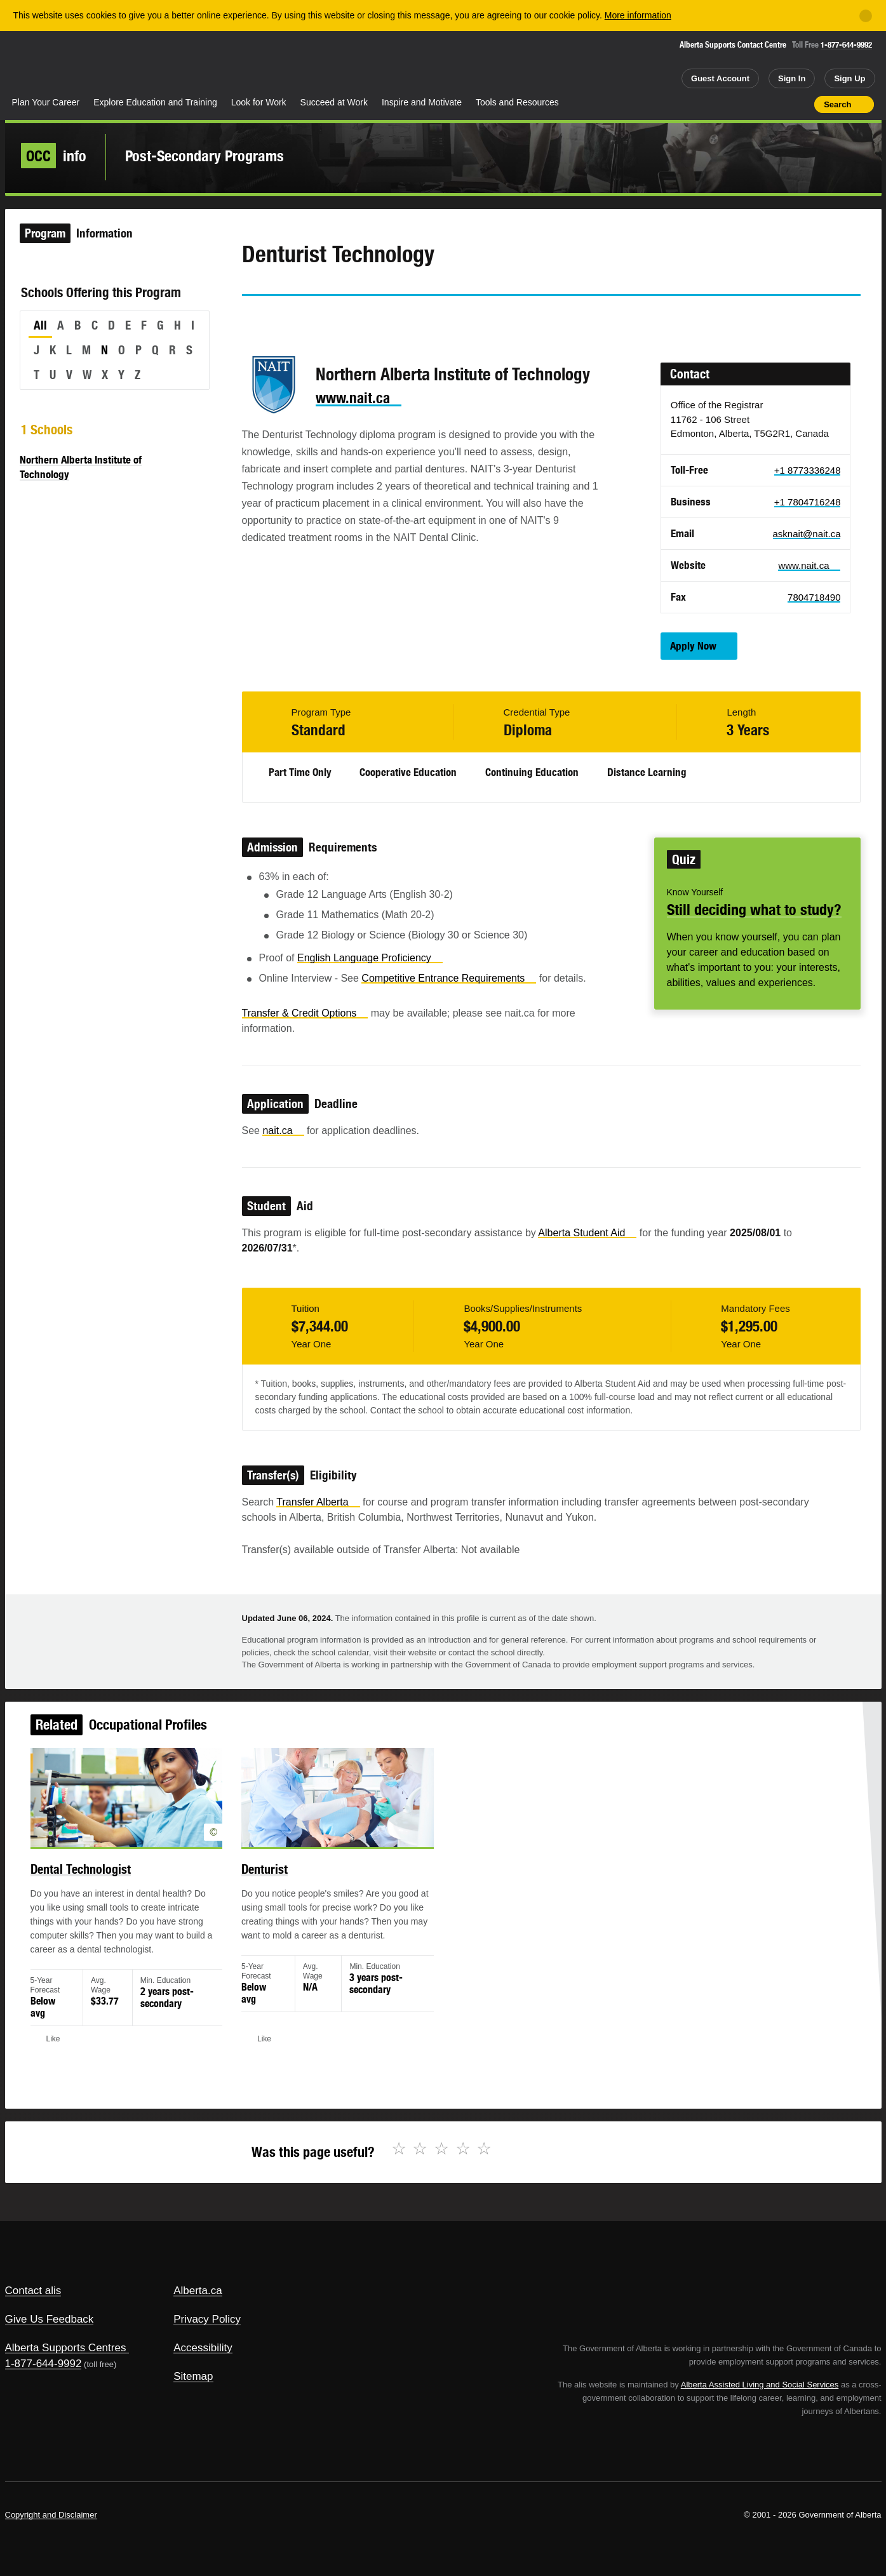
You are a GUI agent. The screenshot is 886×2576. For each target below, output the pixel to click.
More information (638, 15)
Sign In (791, 78)
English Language (370, 957)
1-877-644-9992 (846, 45)
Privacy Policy (207, 2319)
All (40, 325)
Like (778, 103)
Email (359, 318)
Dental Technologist (88, 1872)
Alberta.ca (197, 2291)
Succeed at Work (334, 102)
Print (800, 104)
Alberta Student (587, 1232)
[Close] (865, 16)
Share (733, 104)
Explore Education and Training (155, 102)
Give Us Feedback (49, 2319)
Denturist (268, 1872)
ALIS (141, 62)
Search (837, 104)
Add (755, 104)
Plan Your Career (46, 102)
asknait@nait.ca (807, 533)
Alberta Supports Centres (65, 2348)
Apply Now (693, 645)
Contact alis (33, 2291)
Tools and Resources (517, 102)
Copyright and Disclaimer (51, 2514)
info (53, 155)
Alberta (55, 64)
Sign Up (849, 78)
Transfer (317, 1502)
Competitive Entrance (448, 978)
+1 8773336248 (807, 470)
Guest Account (720, 78)
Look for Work (258, 102)
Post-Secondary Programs (204, 155)
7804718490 (814, 597)
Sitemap (193, 2376)
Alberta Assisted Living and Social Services (760, 2384)
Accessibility (202, 2348)
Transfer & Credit (305, 1013)
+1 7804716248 (807, 502)
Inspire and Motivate (422, 102)
